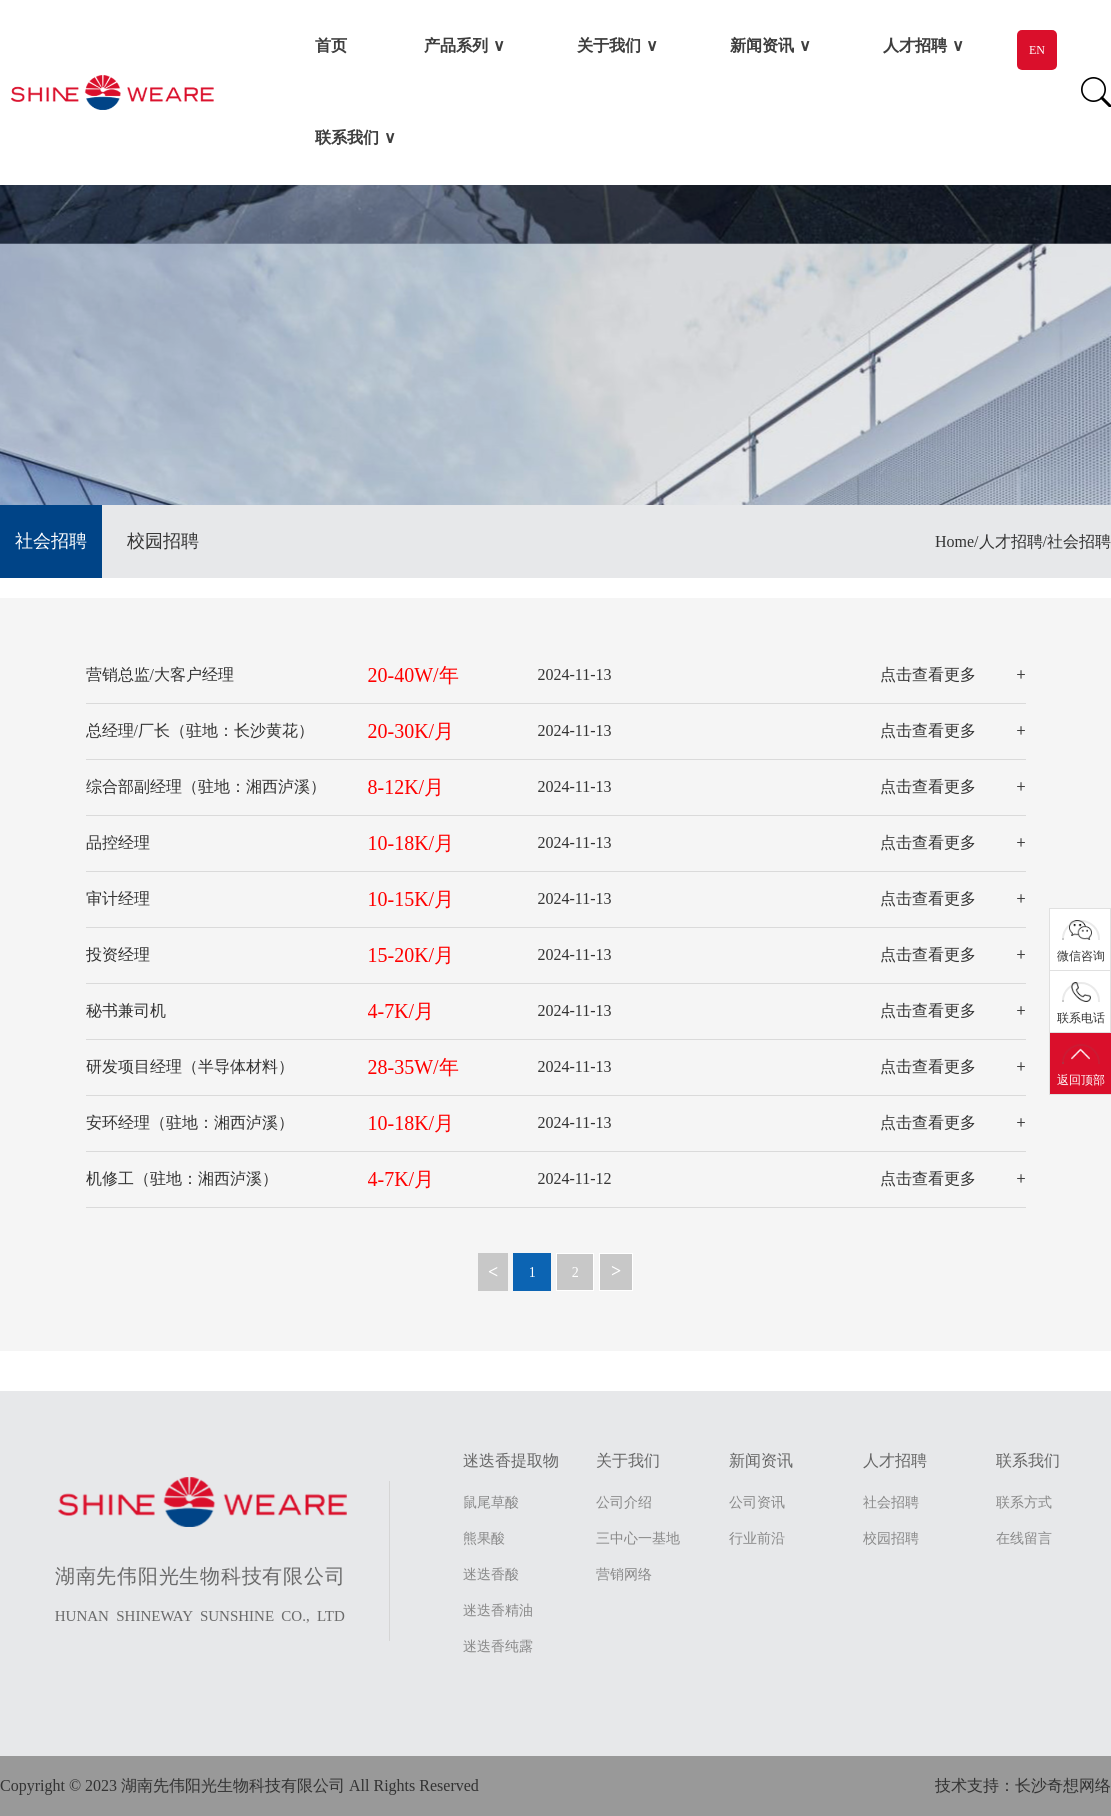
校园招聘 (163, 541)
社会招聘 (51, 541)
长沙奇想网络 (1063, 1785)
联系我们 (347, 137)
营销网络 (624, 1574)
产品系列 (456, 45)
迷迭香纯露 (498, 1646)
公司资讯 (757, 1502)
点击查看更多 (928, 674)
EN (1037, 50)
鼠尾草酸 (491, 1502)
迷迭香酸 (491, 1574)
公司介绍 (624, 1502)
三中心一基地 (638, 1538)
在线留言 (1024, 1538)
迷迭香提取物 (511, 1460)
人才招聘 (915, 45)
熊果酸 (484, 1538)
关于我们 (609, 45)
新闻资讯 (762, 45)
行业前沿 (757, 1538)
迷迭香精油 (498, 1610)
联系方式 (1024, 1502)
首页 (331, 45)
